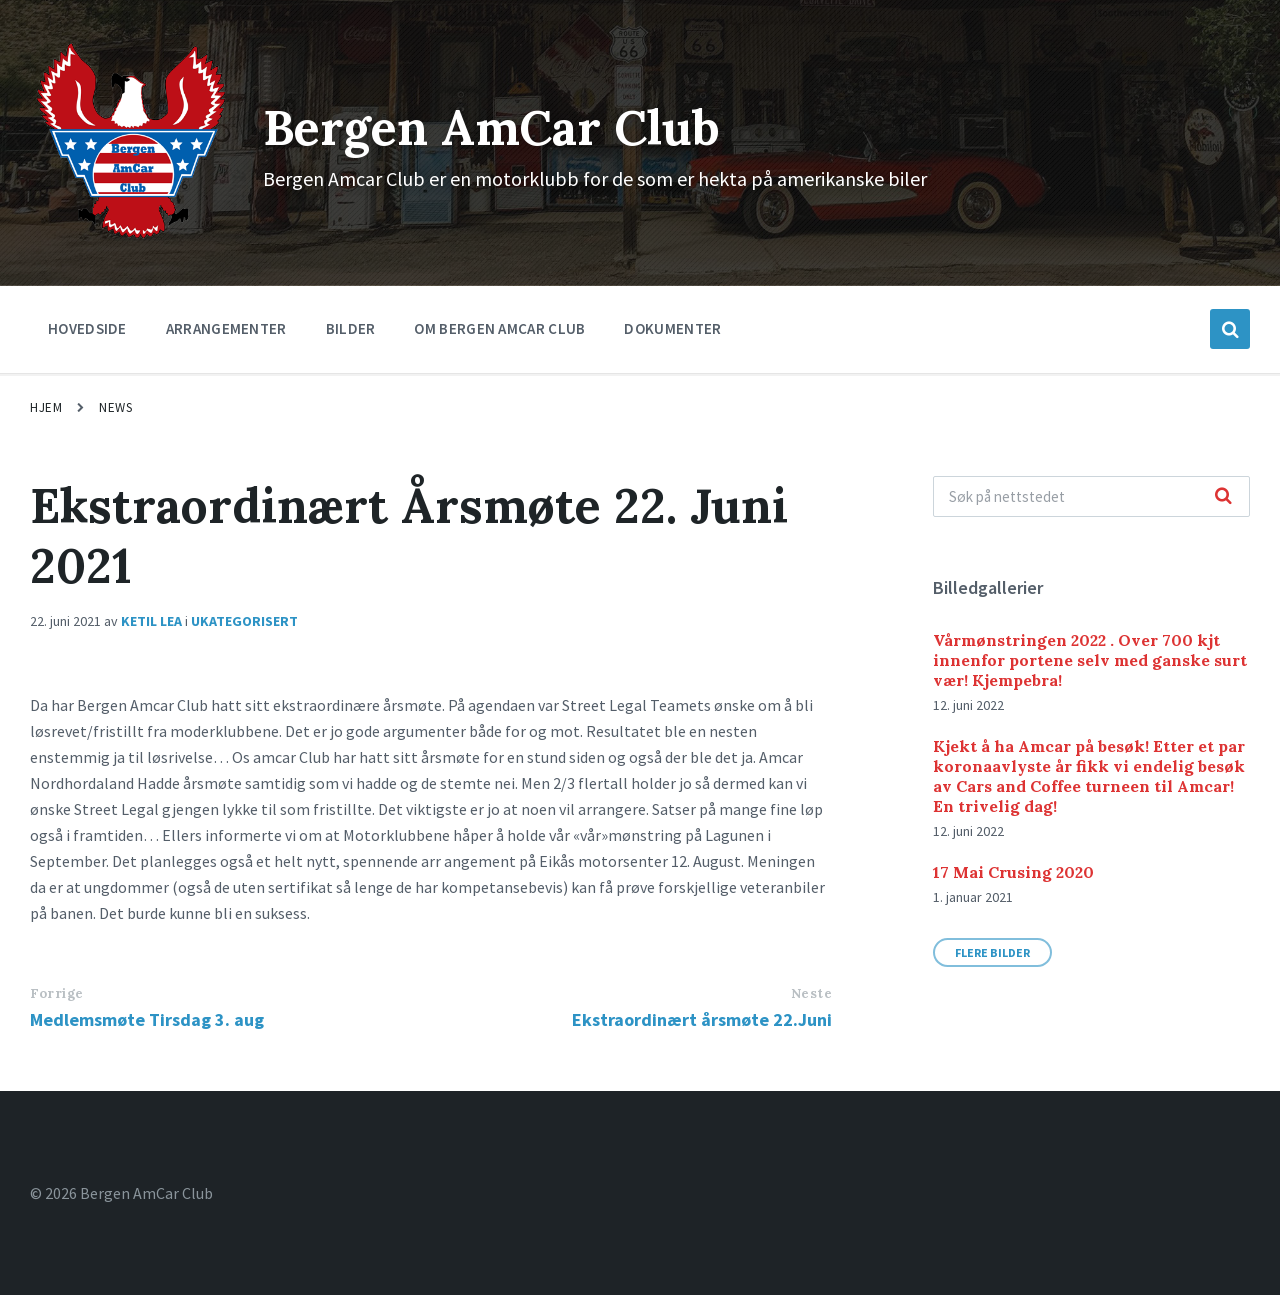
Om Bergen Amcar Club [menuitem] (499, 328)
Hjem (46, 407)
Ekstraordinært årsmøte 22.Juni (702, 1019)
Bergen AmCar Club (491, 127)
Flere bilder (992, 952)
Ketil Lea (151, 621)
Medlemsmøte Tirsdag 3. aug (147, 1019)
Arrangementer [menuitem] (226, 328)
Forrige (57, 993)
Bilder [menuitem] (351, 328)
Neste (812, 993)
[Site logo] (131, 237)
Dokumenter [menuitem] (672, 328)
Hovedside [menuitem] (87, 328)
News (115, 407)
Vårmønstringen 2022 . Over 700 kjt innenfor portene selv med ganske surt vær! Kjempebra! (1090, 660)
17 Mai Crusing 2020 (1013, 872)
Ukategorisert (244, 621)
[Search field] (1091, 496)
